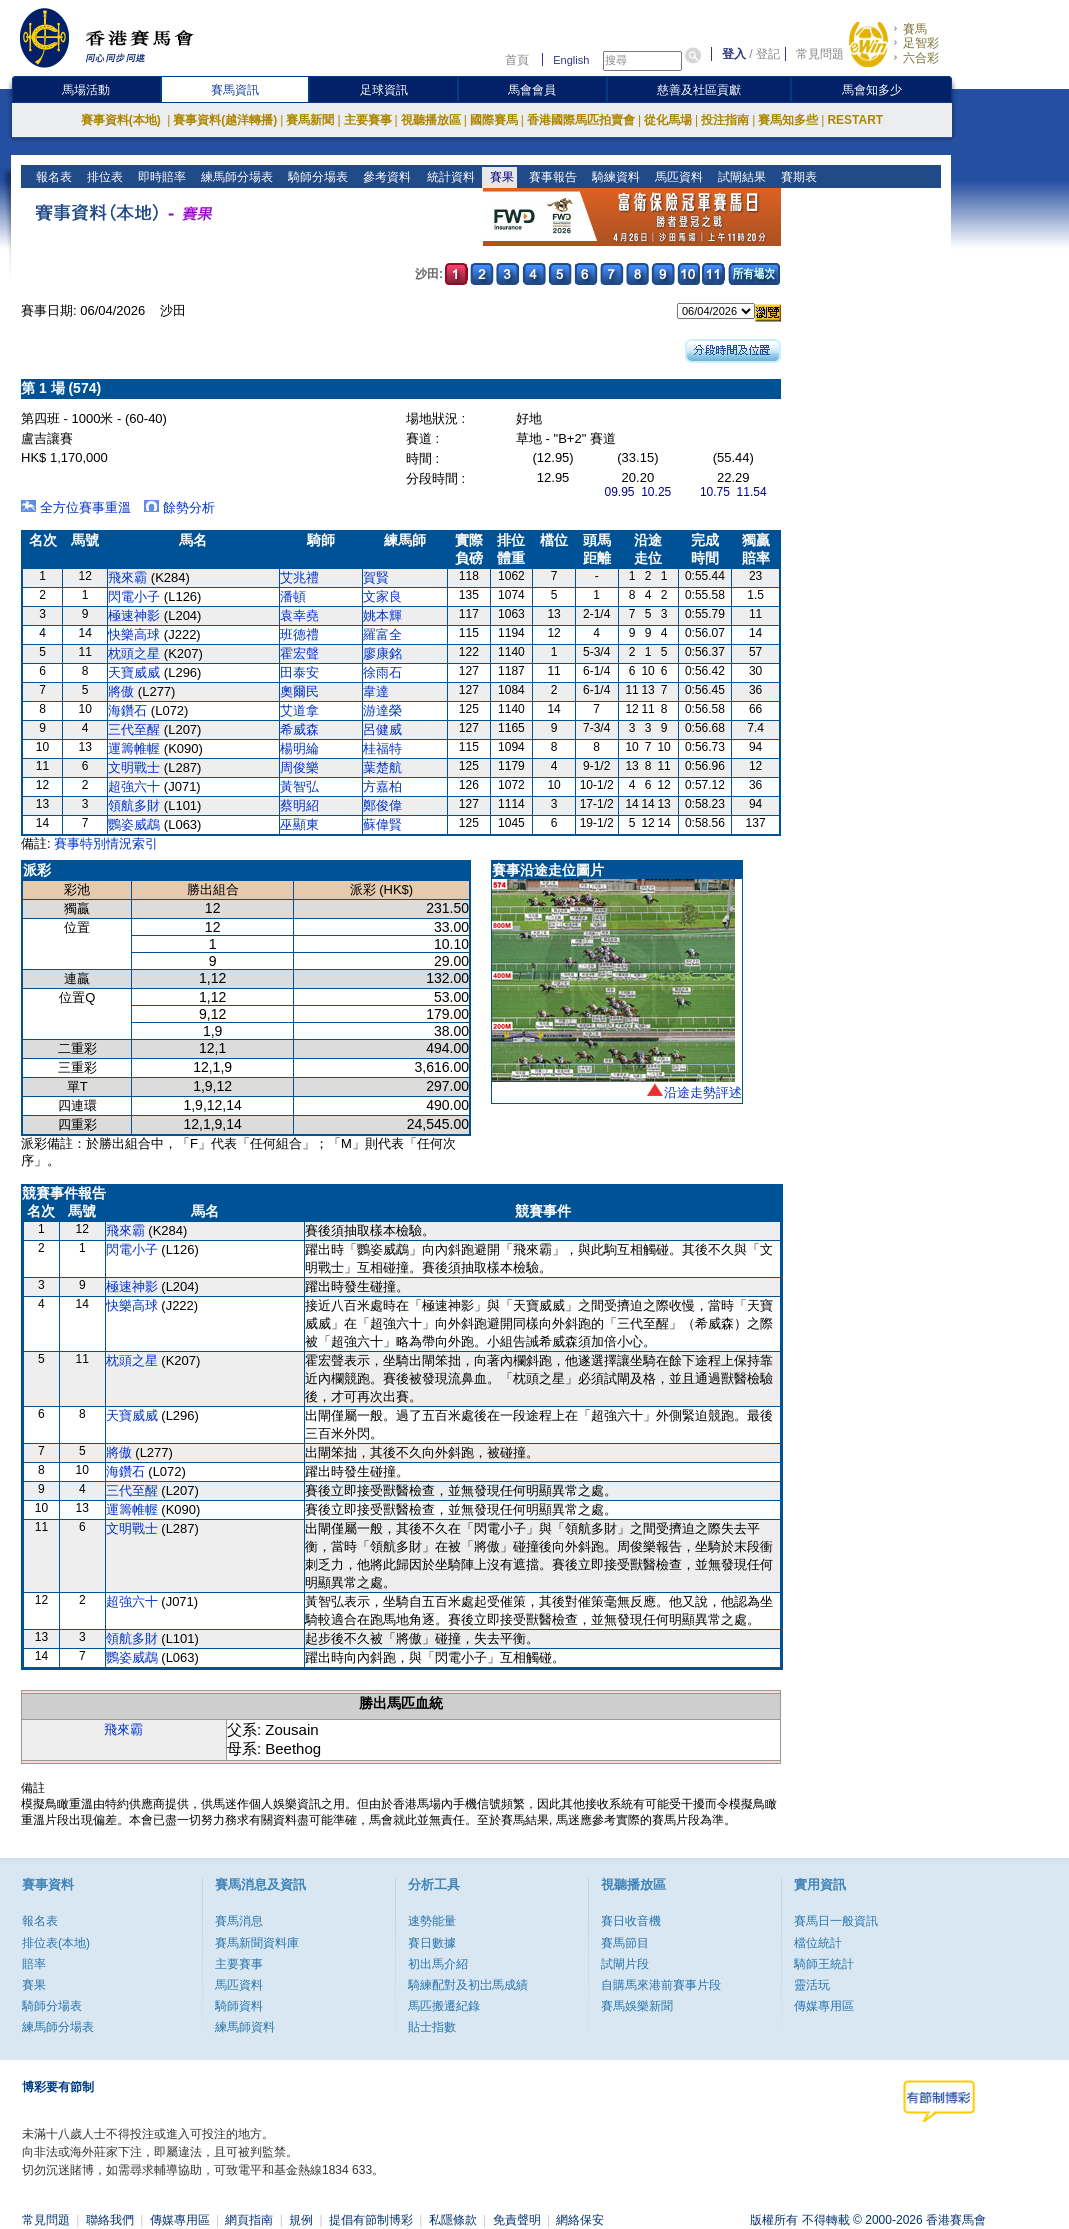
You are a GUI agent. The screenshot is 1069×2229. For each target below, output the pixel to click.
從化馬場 (668, 120)
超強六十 (134, 786)
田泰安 (299, 672)
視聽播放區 (431, 120)
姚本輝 (382, 615)
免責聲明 (517, 2220)
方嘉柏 (382, 786)
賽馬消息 (239, 1921)
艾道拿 (299, 710)
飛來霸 (127, 577)
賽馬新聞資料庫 (257, 1943)
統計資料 (448, 177)
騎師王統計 (824, 1964)
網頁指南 (249, 2220)
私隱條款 (453, 2220)
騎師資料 (239, 2006)
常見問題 (820, 54)
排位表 (103, 177)
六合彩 (921, 58)
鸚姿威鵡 (134, 824)
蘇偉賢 (382, 824)
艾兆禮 (299, 577)
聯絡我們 (110, 2220)
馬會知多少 (872, 90)
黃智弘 (299, 786)
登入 (734, 54)
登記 (768, 54)
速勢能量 (432, 1921)
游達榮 (382, 710)
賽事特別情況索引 (106, 843)
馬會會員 (532, 90)
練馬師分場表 (235, 177)
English (571, 60)
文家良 (382, 596)
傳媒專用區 (824, 2006)
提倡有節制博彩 (371, 2220)
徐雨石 (382, 672)
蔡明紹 (299, 805)
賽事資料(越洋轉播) (225, 120)
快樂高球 (134, 634)
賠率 (34, 1964)
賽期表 (796, 177)
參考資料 (385, 177)
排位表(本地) (56, 1943)
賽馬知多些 (788, 120)
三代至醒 (134, 729)
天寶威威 (134, 672)
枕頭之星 (134, 653)
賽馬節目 (625, 1943)
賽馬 (915, 29)
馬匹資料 (676, 177)
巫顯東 (299, 824)
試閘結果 (739, 177)
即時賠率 (160, 177)
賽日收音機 (631, 1921)
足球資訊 (384, 90)
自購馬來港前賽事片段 (661, 1985)
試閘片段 (625, 1964)
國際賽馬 (494, 120)
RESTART (855, 120)
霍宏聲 (299, 653)
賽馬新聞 (310, 120)
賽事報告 (550, 177)
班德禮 (299, 634)
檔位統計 (818, 1943)
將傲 (121, 691)
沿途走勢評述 (703, 1092)
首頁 (517, 60)
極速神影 (134, 615)
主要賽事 (368, 120)
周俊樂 (299, 767)
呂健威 (382, 729)
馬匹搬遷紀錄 (444, 2006)
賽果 (499, 177)
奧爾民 (299, 691)
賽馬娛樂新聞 (637, 2006)
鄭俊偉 (382, 805)
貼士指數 (432, 2027)
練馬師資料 (245, 2027)
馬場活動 (86, 90)
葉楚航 (382, 767)
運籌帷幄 (134, 748)
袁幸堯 (299, 615)
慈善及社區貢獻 (699, 90)
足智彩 (921, 43)
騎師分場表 (316, 177)
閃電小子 (134, 596)
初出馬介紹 (438, 1964)
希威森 (299, 729)
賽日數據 (432, 1943)
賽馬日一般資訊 (836, 1921)
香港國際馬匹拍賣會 (581, 120)
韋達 (376, 691)
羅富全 (382, 634)
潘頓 (293, 596)
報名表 (52, 177)
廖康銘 (382, 653)
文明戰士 (134, 767)
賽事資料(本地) (122, 120)
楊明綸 (299, 748)
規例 (301, 2220)
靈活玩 (812, 1985)
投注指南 (725, 120)
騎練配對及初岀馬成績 (468, 1985)
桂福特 (382, 748)
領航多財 (134, 805)
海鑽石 (127, 710)
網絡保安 (580, 2220)
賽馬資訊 (235, 90)
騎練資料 (613, 177)
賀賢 (376, 577)
